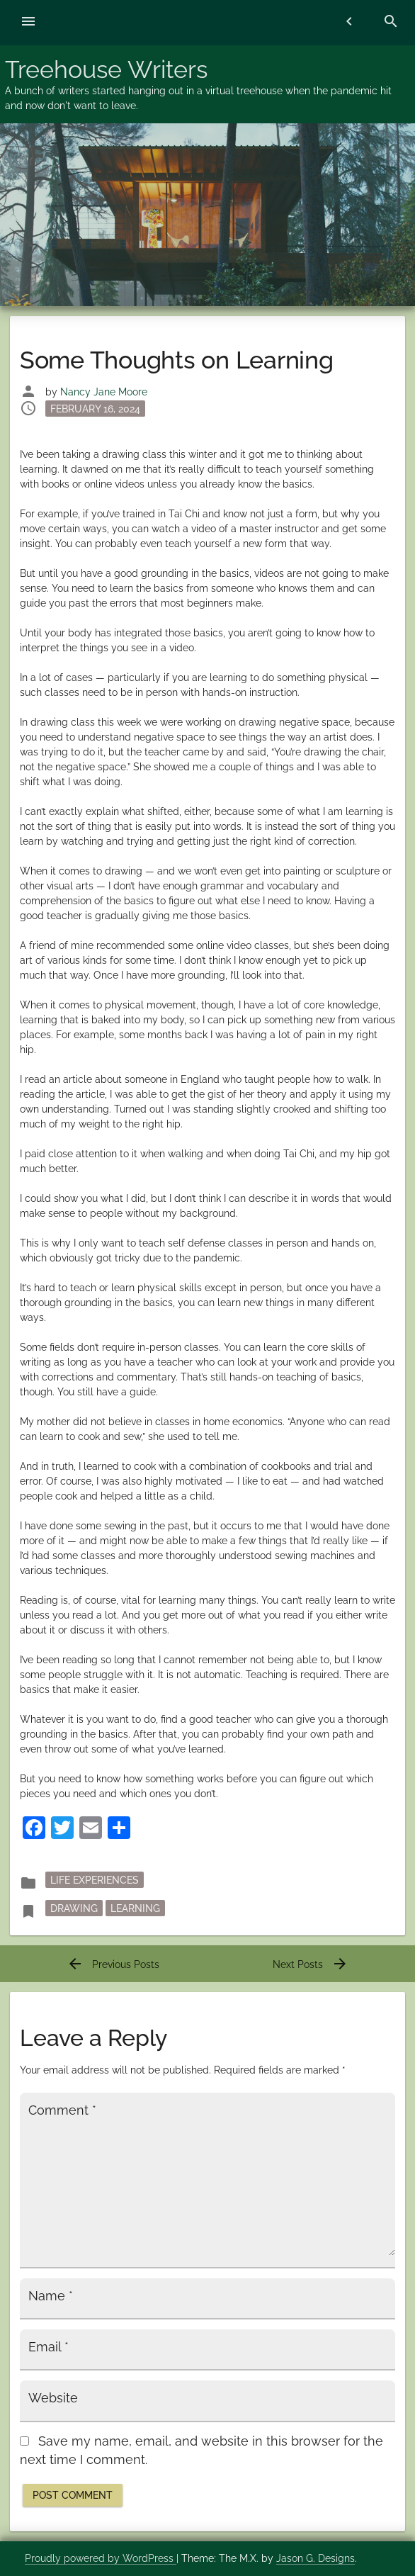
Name (50, 2296)
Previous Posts (113, 1964)
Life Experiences (94, 1880)
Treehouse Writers (106, 69)
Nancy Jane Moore (103, 392)
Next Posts (310, 1964)
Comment (62, 2110)
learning (135, 1908)
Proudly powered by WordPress (100, 2558)
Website (53, 2398)
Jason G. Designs (315, 2558)
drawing (74, 1908)
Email (48, 2347)
